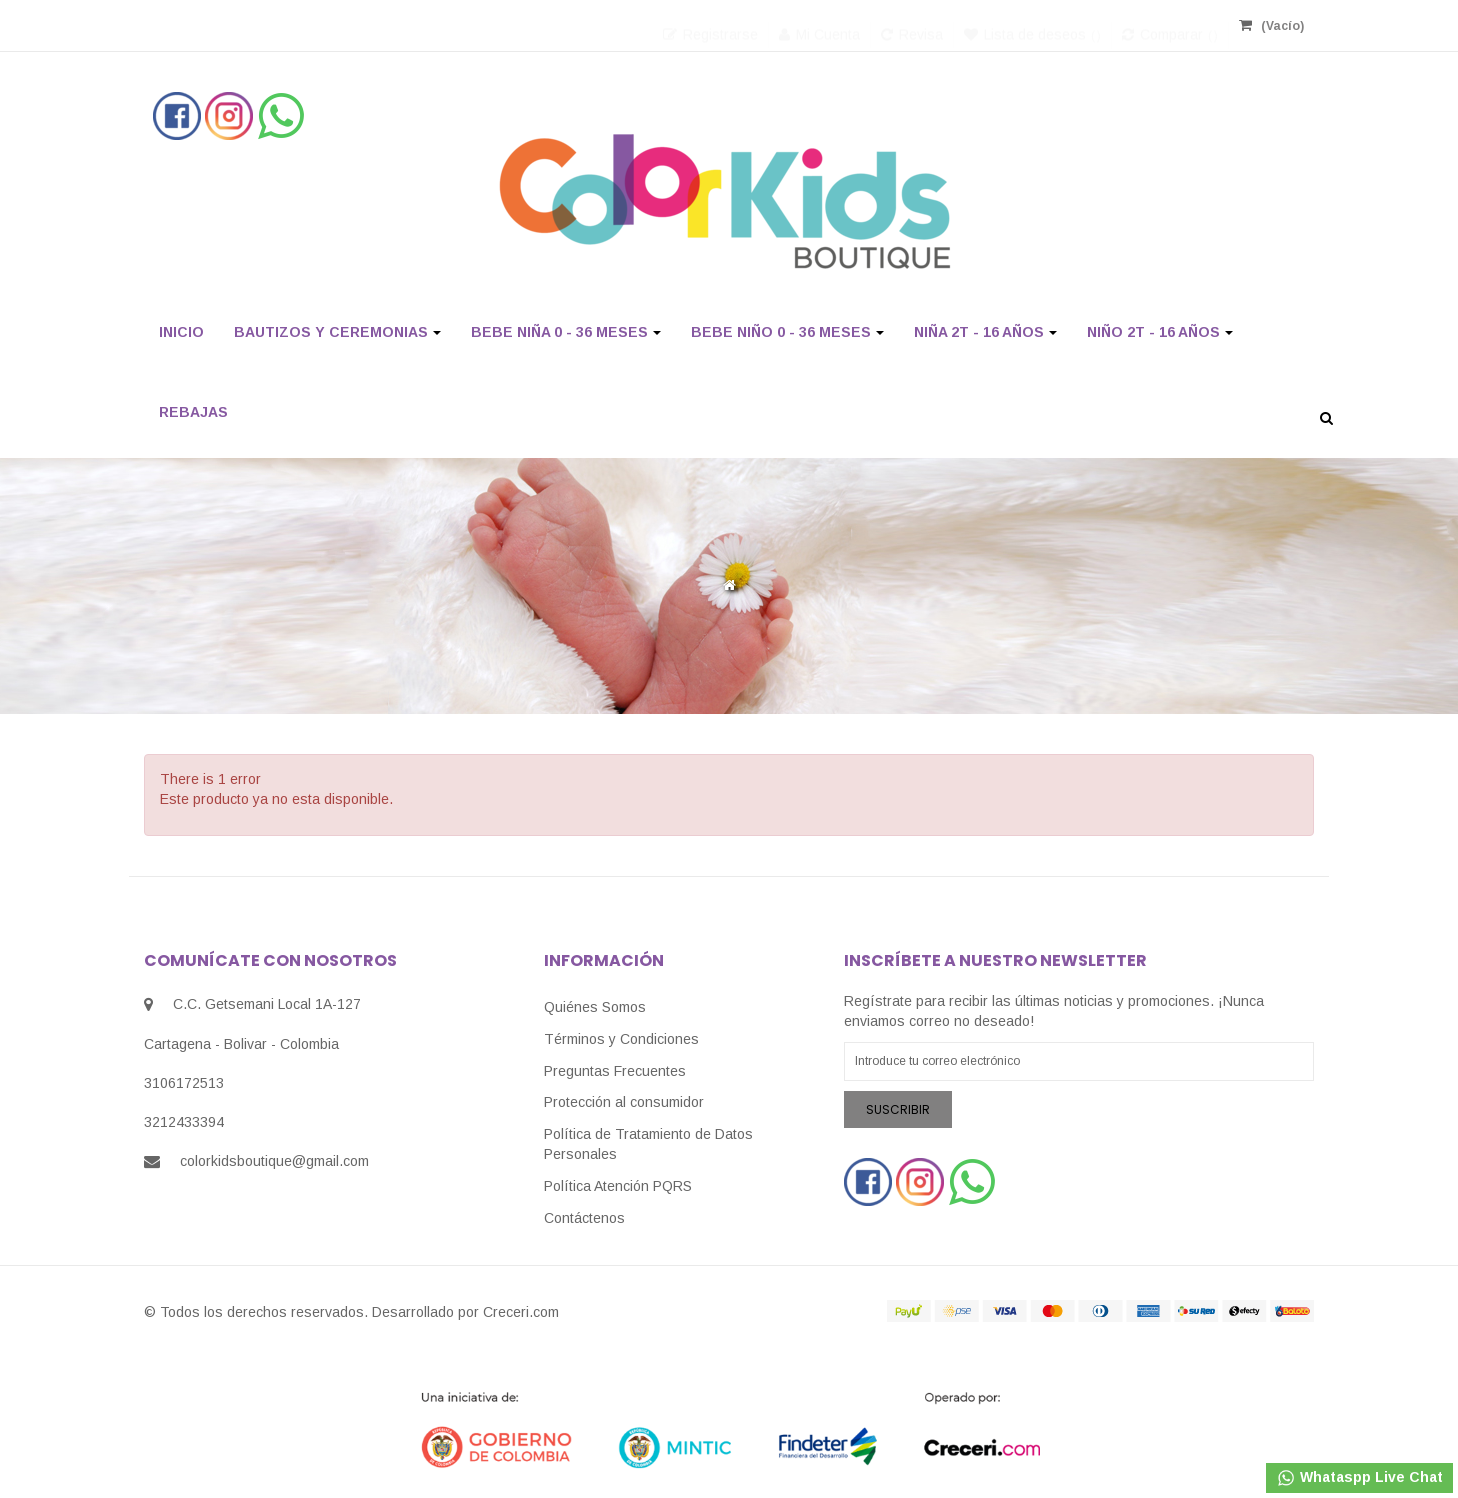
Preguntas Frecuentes (615, 1071)
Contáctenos (584, 1218)
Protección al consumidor (624, 1102)
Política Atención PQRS (618, 1186)
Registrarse (710, 25)
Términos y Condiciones (621, 1039)
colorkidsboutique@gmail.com (274, 1161)
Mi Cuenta (819, 25)
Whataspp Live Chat (1359, 1478)
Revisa (912, 25)
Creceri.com (521, 1312)
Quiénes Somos (595, 1007)
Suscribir (898, 1109)
